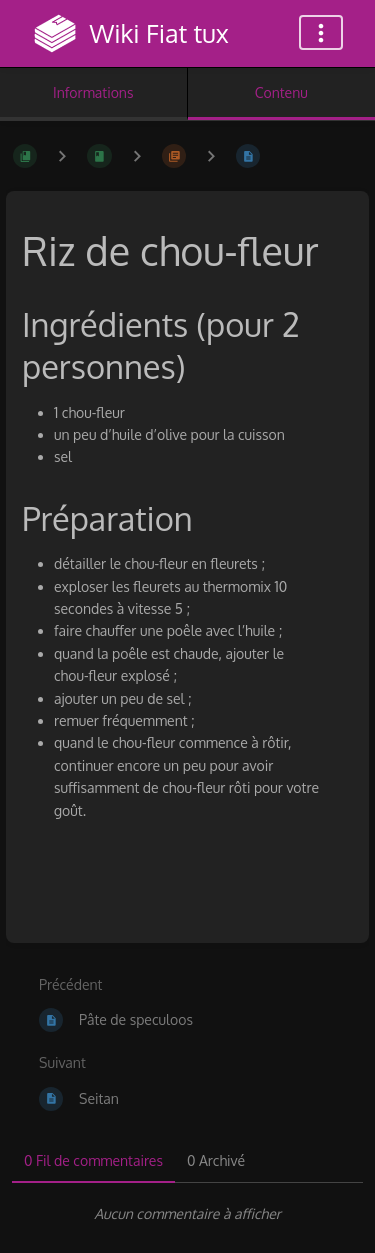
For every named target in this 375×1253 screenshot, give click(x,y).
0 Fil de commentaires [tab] (93, 1160)
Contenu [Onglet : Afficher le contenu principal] (281, 92)
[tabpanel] (187, 1214)
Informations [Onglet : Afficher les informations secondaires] (93, 92)
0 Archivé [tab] (216, 1160)
